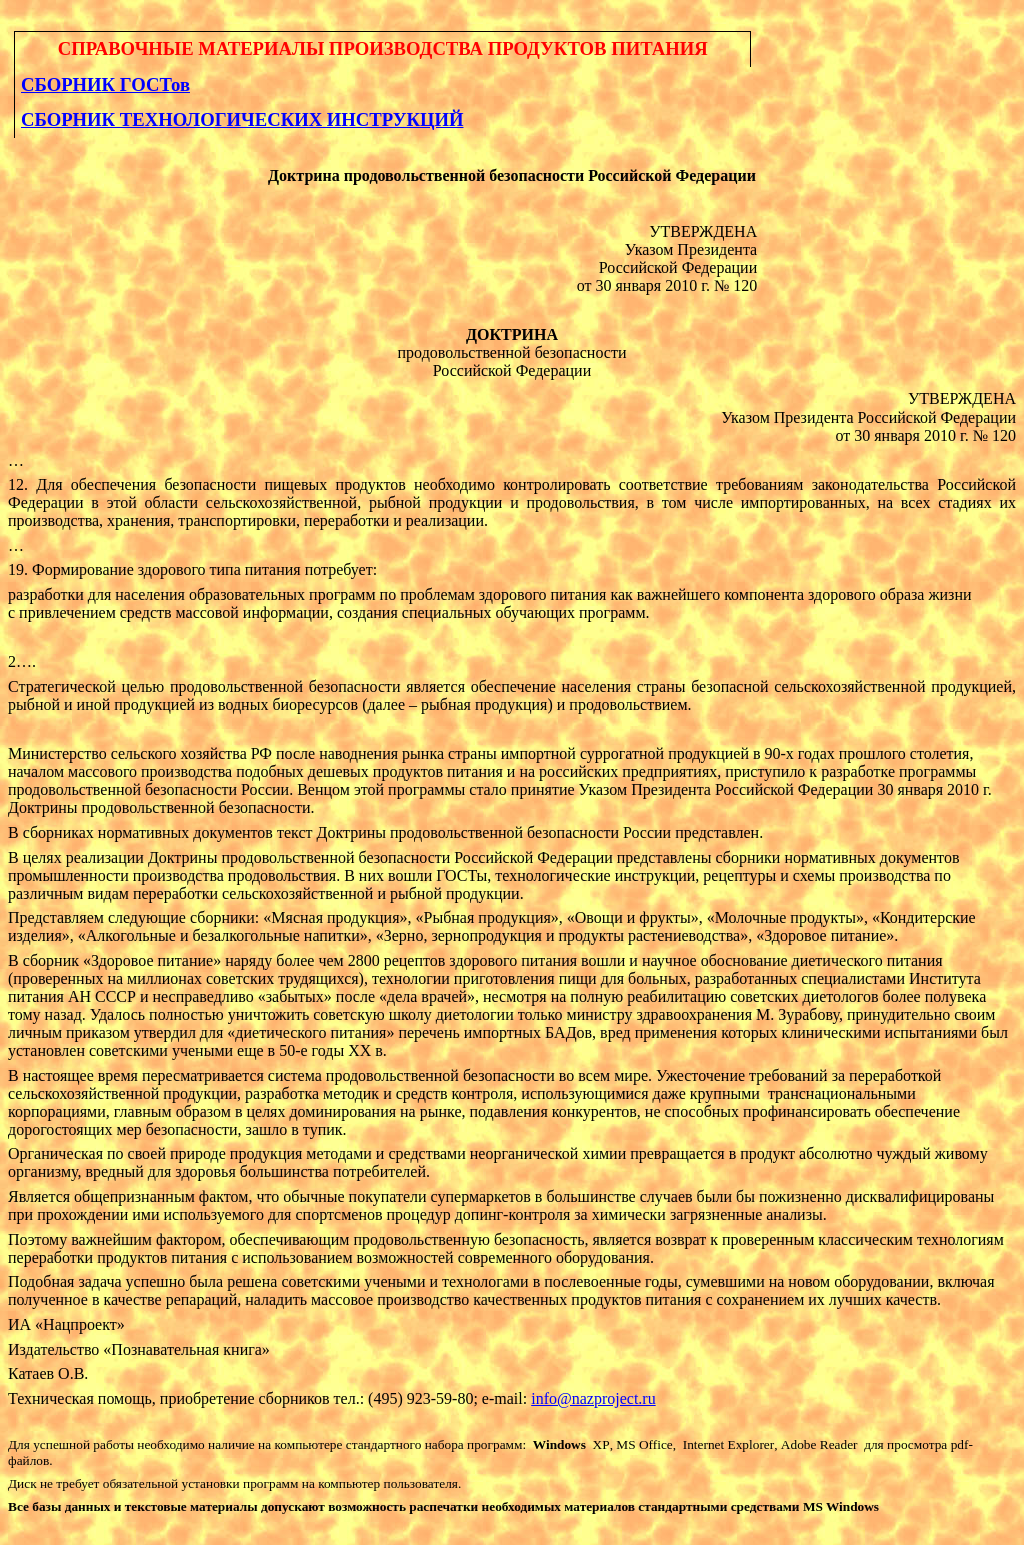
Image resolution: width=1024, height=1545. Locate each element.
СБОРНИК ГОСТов (105, 84)
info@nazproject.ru (593, 1398)
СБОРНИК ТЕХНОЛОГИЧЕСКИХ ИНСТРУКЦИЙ (242, 119)
